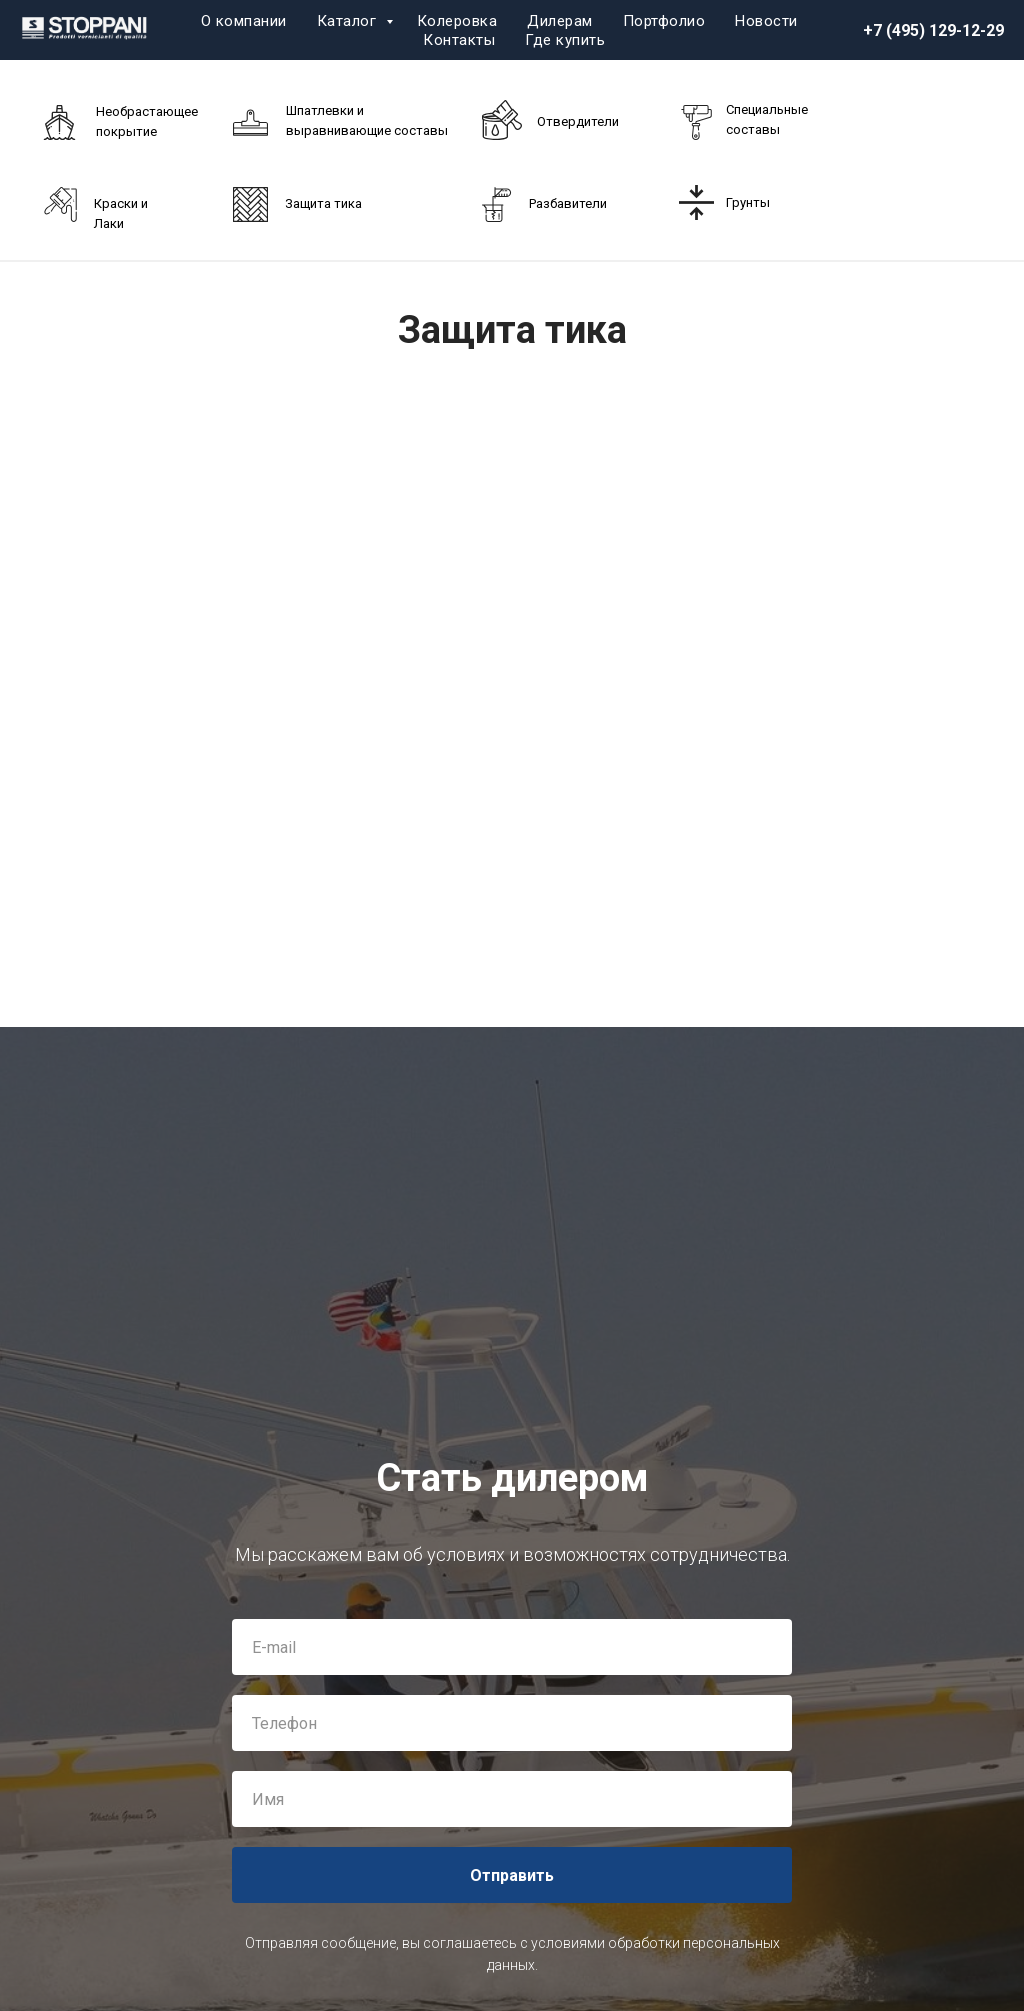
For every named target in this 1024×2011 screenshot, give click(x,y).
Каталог (349, 21)
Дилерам (560, 21)
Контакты (459, 40)
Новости (766, 21)
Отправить (512, 1875)
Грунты (748, 202)
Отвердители (578, 121)
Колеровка (457, 21)
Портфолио (664, 21)
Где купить (565, 40)
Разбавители (568, 203)
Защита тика (323, 203)
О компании (244, 21)
